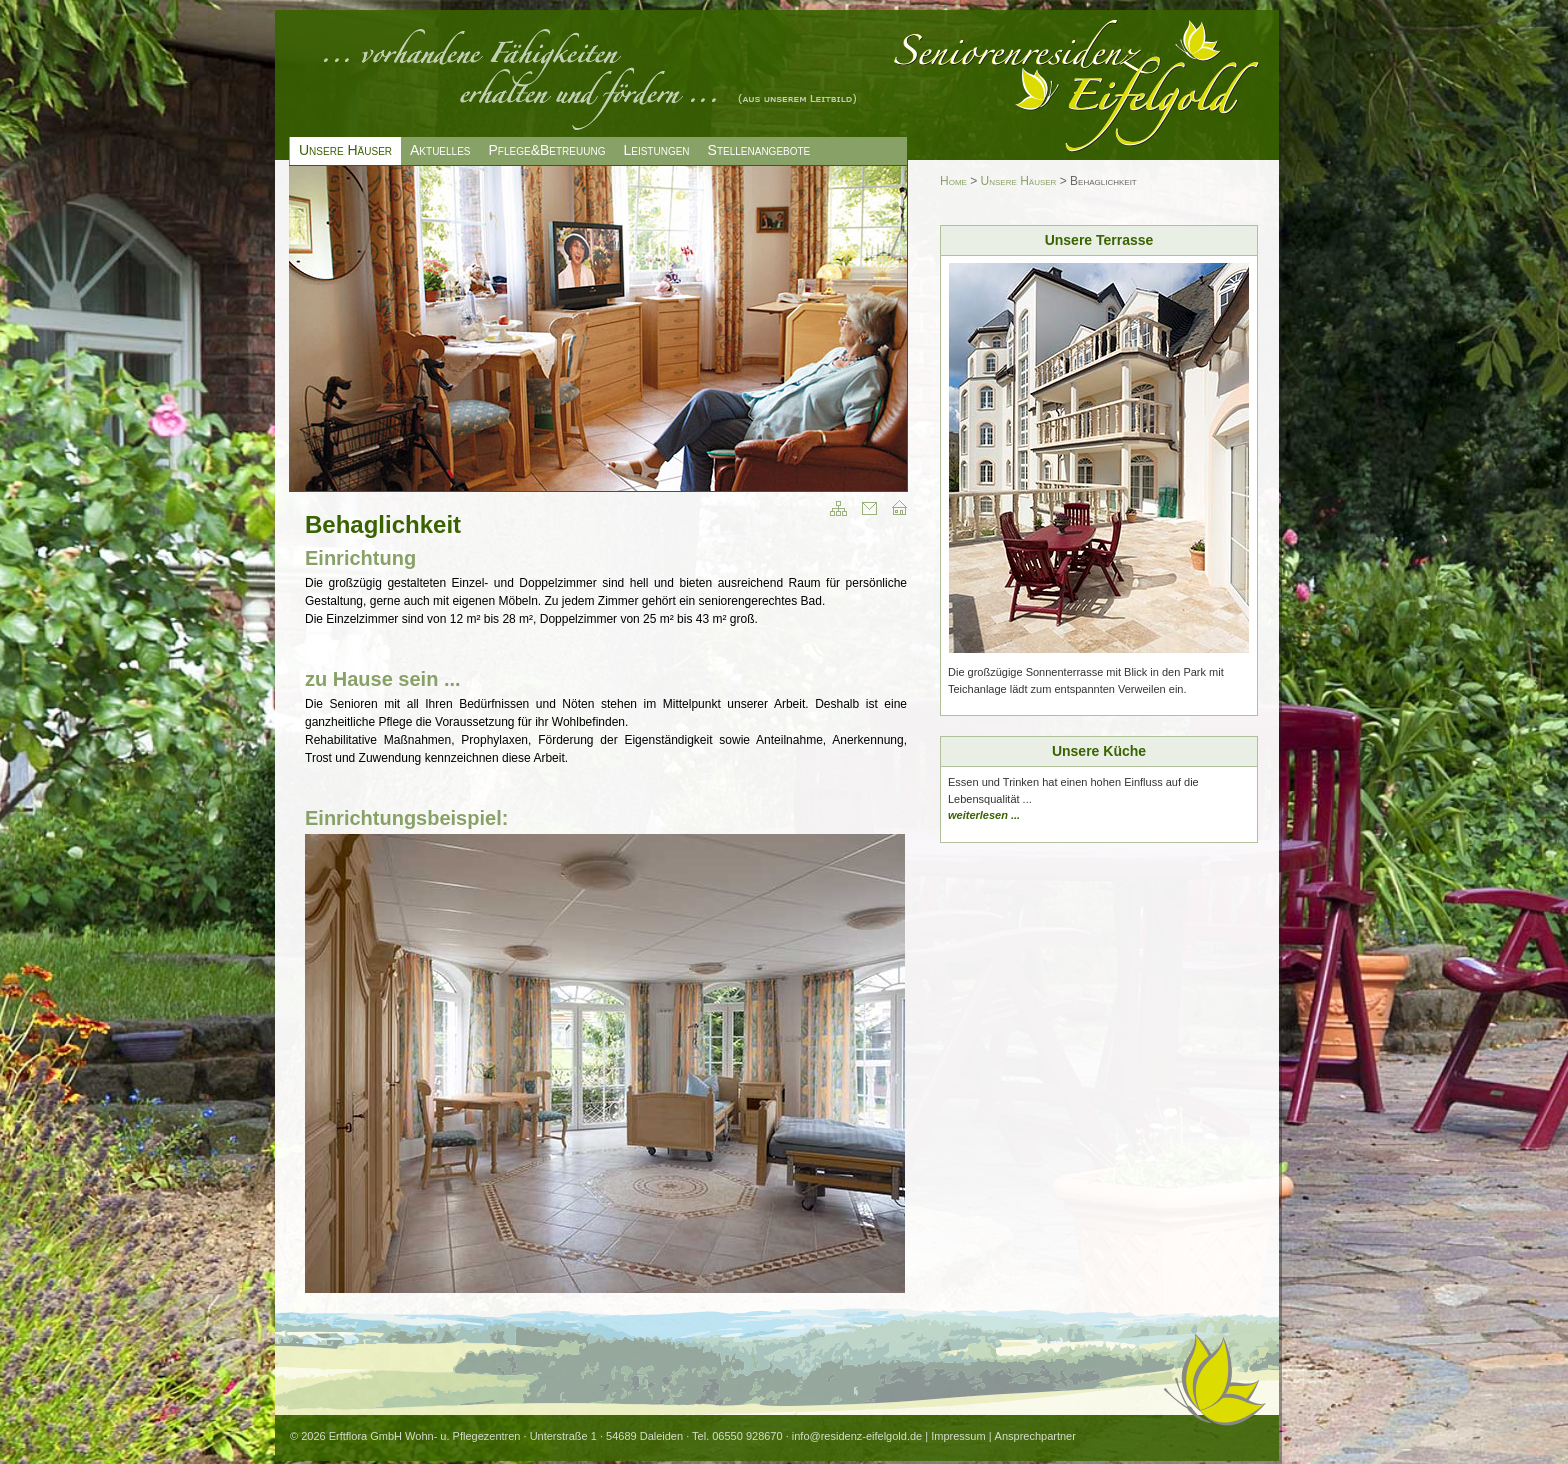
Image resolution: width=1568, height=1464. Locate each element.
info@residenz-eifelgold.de (857, 1436)
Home (953, 181)
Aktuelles (440, 150)
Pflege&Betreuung (547, 150)
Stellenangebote (759, 150)
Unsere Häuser (1019, 181)
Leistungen (656, 150)
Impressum (958, 1436)
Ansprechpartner (1035, 1436)
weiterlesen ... (984, 815)
